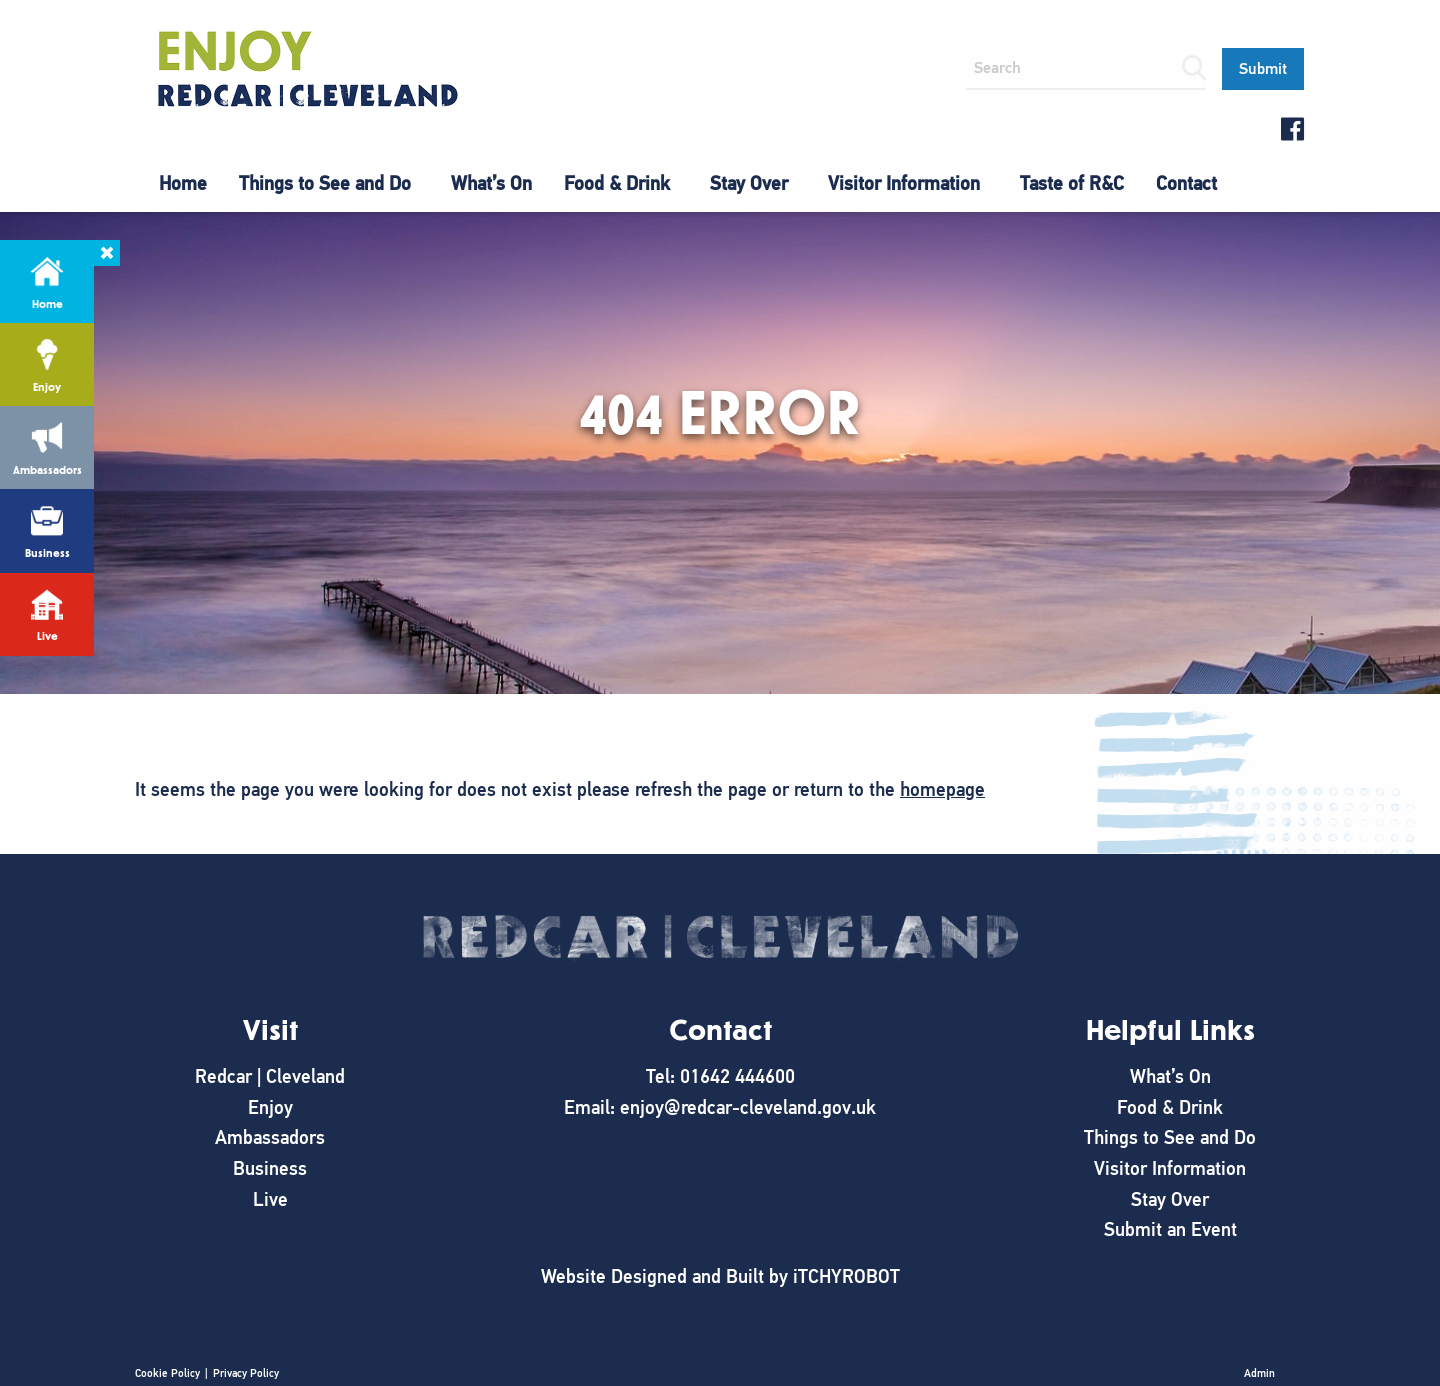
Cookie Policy (167, 1373)
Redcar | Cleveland (270, 1076)
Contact (1186, 183)
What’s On (491, 183)
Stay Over (749, 183)
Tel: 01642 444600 (720, 1076)
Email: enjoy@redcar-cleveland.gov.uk (720, 1107)
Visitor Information (904, 183)
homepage (942, 789)
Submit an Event (1170, 1229)
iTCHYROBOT (846, 1276)
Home (183, 183)
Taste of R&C (1072, 183)
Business (270, 1168)
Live (270, 1199)
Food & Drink (617, 183)
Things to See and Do (325, 183)
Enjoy (270, 1107)
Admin (1259, 1373)
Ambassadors (270, 1137)
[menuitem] (183, 184)
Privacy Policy (246, 1373)
